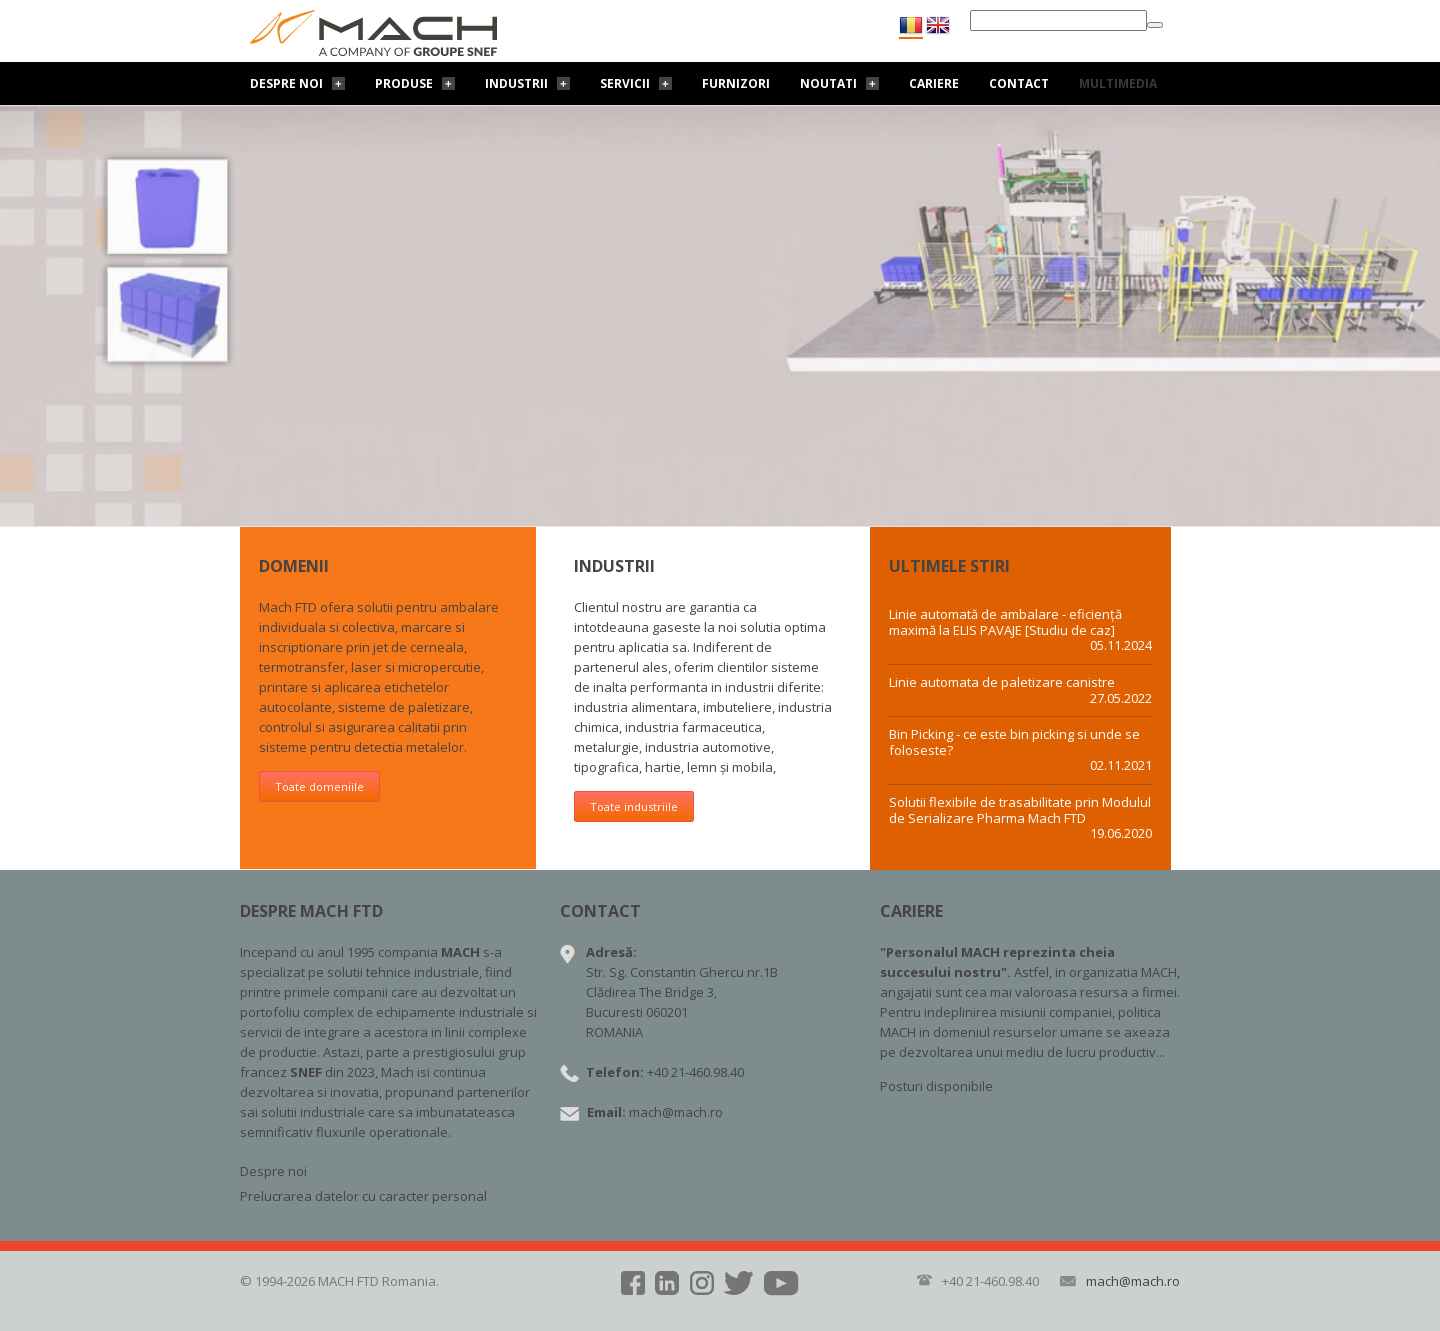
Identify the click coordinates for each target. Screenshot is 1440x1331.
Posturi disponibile (936, 1086)
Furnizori (736, 83)
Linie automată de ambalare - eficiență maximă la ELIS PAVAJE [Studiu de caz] (1005, 622)
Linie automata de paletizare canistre (1002, 683)
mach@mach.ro (676, 1112)
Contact (1019, 83)
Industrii (516, 83)
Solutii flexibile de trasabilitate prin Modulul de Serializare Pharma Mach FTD (1020, 810)
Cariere (934, 83)
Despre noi (286, 83)
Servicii (625, 83)
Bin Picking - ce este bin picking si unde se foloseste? (1014, 742)
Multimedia (1118, 83)
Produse (404, 83)
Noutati (828, 83)
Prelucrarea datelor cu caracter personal (363, 1196)
